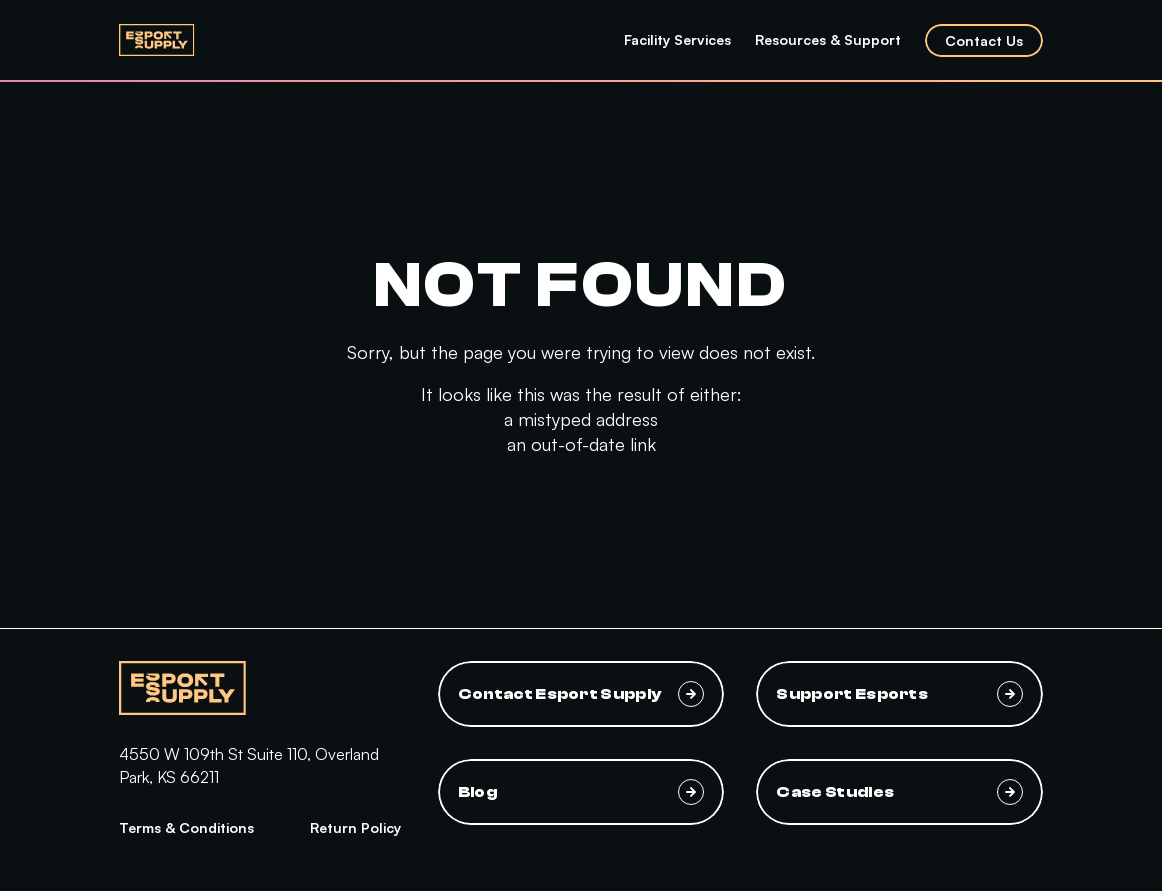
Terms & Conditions (186, 827)
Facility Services (677, 39)
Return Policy (355, 827)
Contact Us (984, 40)
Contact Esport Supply (581, 694)
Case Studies (899, 792)
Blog (581, 792)
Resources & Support (828, 39)
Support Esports (899, 694)
